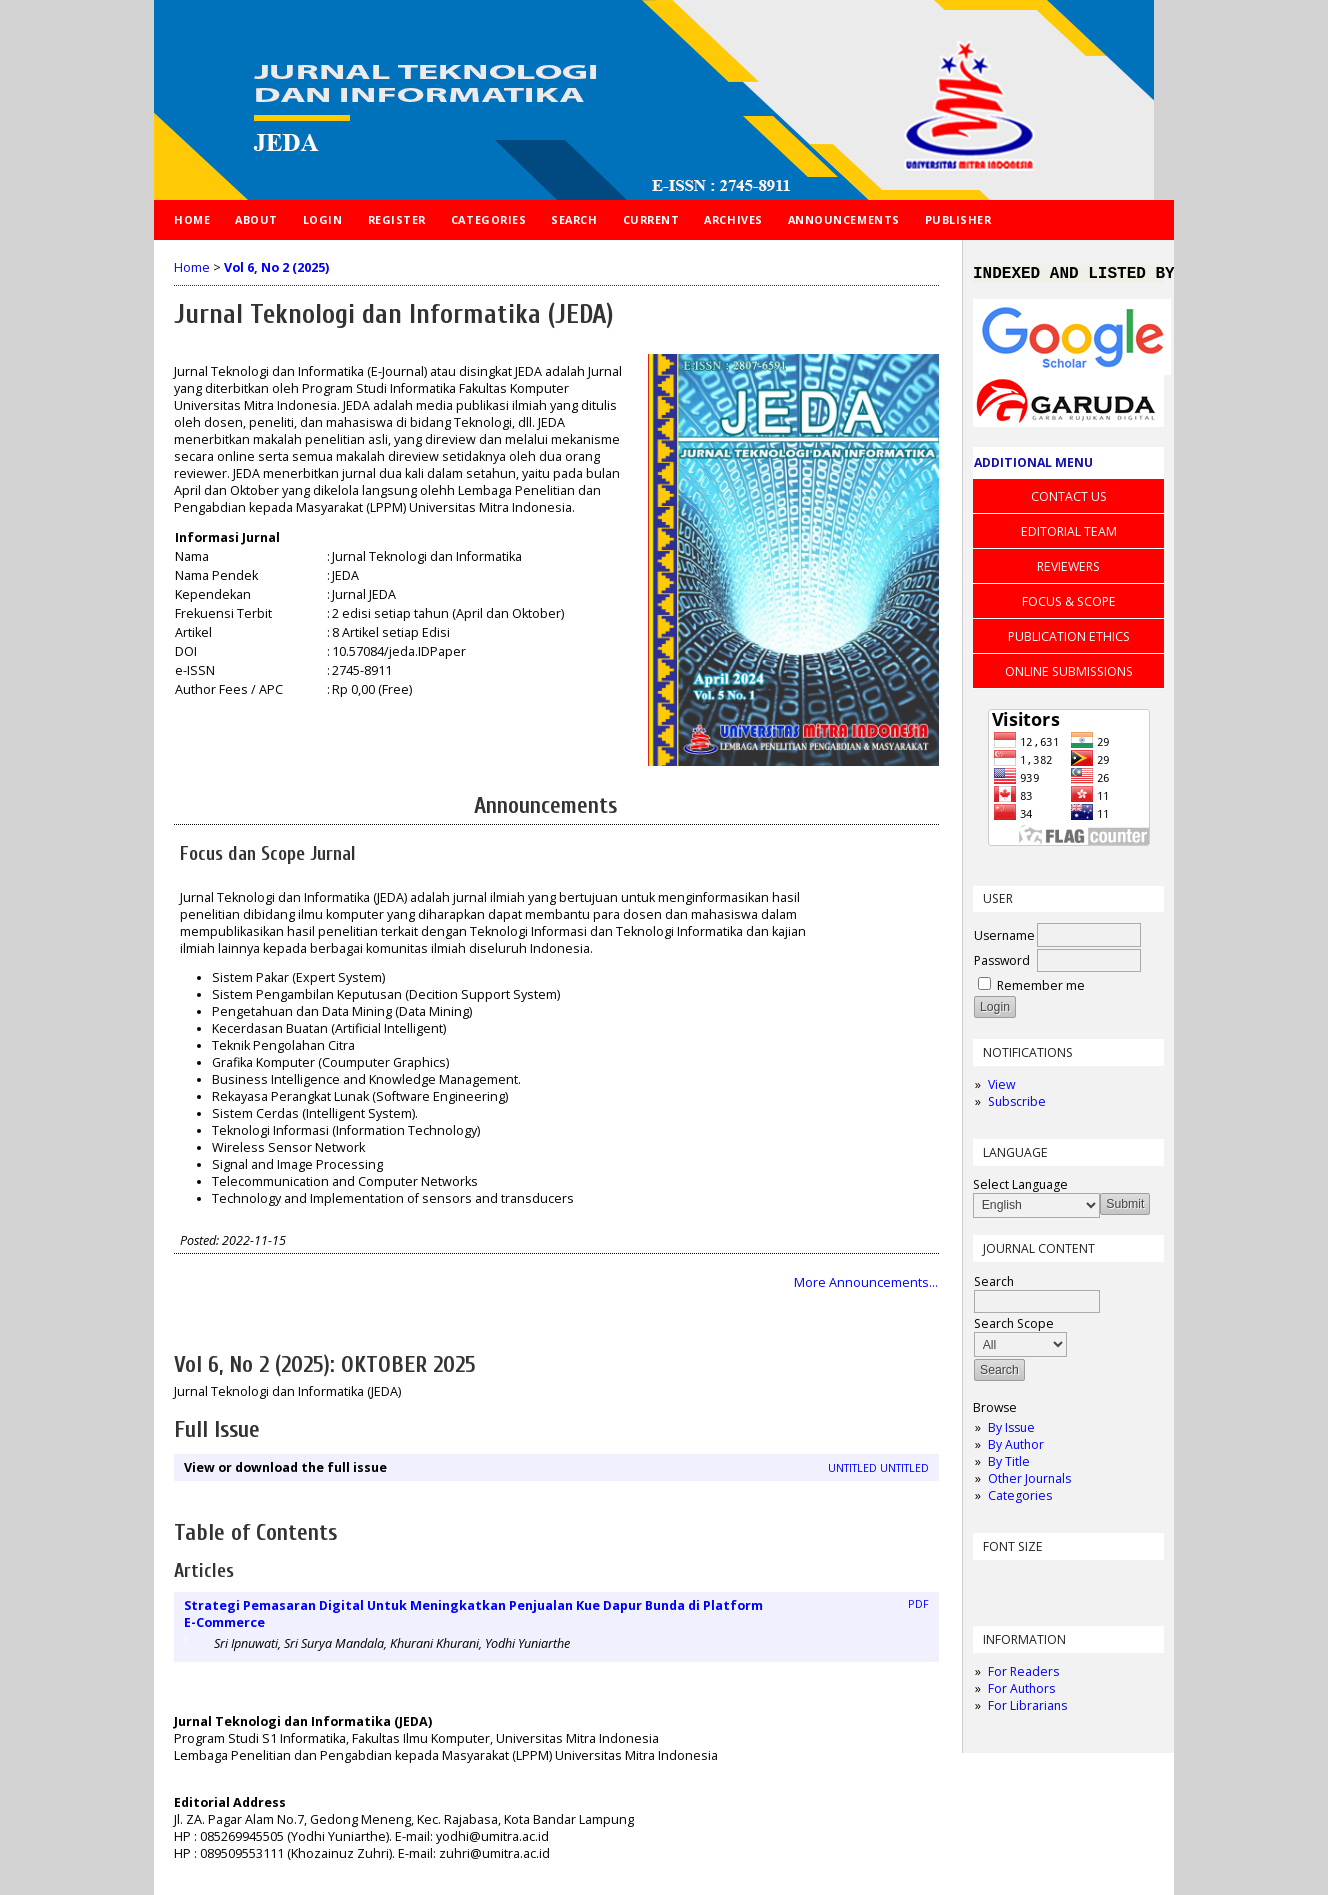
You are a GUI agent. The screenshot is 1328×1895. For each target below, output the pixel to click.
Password (1002, 964)
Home (192, 219)
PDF (918, 1604)
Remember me (1041, 989)
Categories (1020, 1499)
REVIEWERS (1068, 570)
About (256, 219)
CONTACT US (1069, 500)
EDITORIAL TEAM (1069, 535)
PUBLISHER (958, 219)
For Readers (1023, 1675)
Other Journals (1029, 1482)
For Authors (1021, 1692)
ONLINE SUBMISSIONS (1069, 675)
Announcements (844, 219)
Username (1004, 939)
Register (397, 219)
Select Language (1020, 1188)
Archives (733, 219)
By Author (1016, 1448)
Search (574, 219)
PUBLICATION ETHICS (1069, 640)
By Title (1009, 1465)
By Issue (1011, 1431)
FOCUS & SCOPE (1069, 605)
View (1001, 1088)
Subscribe (1017, 1105)
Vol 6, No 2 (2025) (276, 267)
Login (323, 219)
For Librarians (1027, 1709)
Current (651, 219)
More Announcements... (866, 1282)
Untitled (852, 1468)
